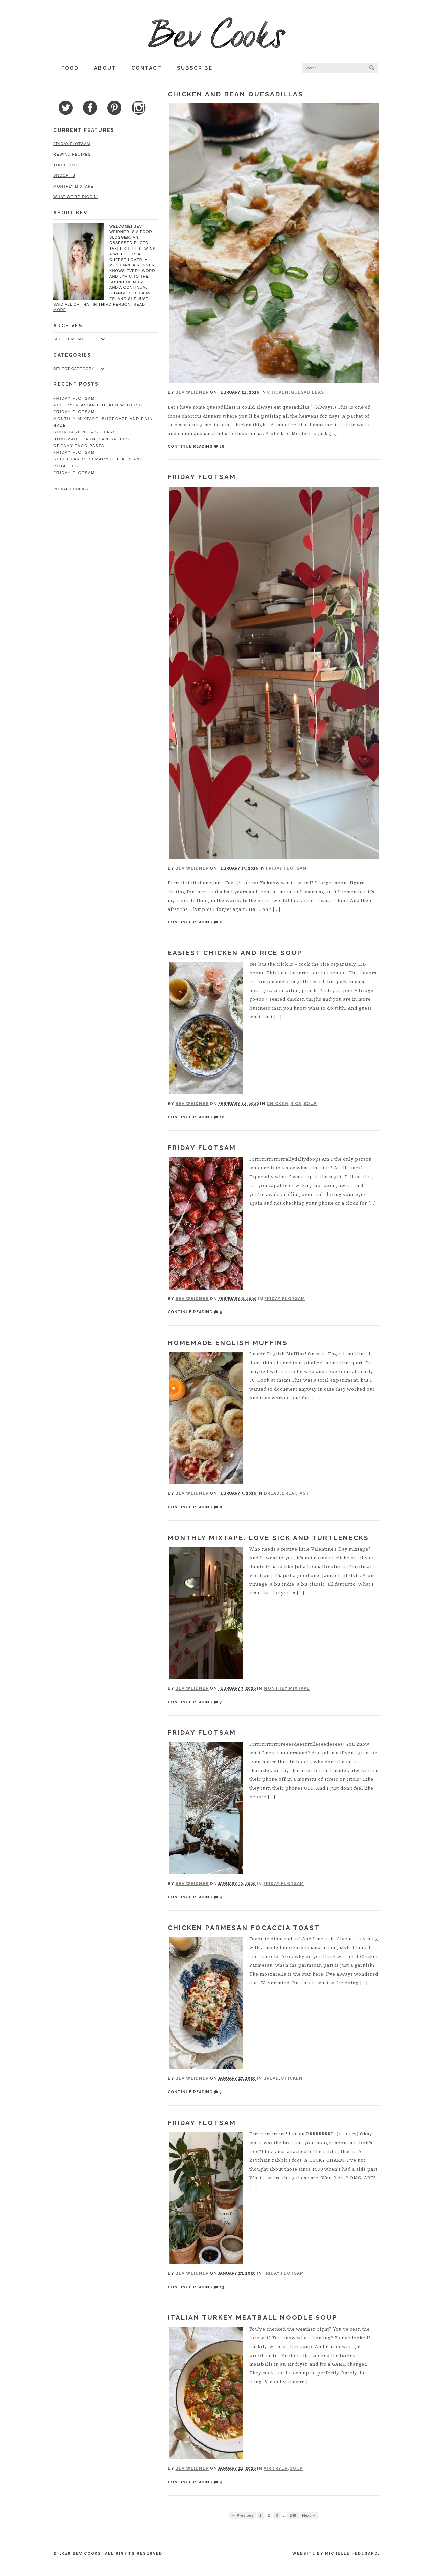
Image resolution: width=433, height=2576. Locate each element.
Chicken (278, 392)
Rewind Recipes (71, 154)
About (104, 68)
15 (219, 446)
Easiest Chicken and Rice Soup (235, 952)
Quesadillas (307, 392)
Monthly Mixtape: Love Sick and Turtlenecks (268, 1537)
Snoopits (63, 175)
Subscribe (193, 68)
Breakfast (295, 1493)
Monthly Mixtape (287, 1688)
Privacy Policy (70, 483)
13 (219, 2287)
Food (69, 68)
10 (219, 1117)
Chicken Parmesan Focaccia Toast (244, 1927)
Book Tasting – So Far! (83, 427)
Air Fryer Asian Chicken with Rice (98, 400)
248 (293, 2515)
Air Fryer (276, 2468)
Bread (272, 1493)
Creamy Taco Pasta (78, 440)
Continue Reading (190, 446)
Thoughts (64, 165)
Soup (310, 1103)
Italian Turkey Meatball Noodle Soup (253, 2317)
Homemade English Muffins (228, 1342)
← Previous (243, 2515)
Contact (145, 68)
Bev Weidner (192, 392)
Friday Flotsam (202, 476)
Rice (295, 1103)
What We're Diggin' (74, 197)
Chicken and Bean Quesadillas (235, 94)
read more (134, 304)
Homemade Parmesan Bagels (90, 433)
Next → (309, 2515)
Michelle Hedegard (352, 2553)
